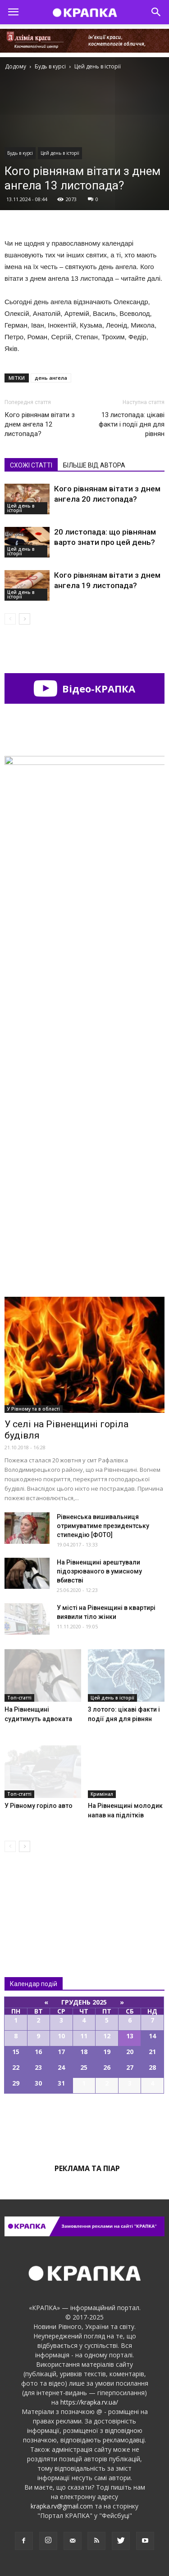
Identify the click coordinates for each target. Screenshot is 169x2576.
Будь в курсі (20, 153)
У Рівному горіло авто (39, 1805)
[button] (156, 12)
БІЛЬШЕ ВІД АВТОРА (94, 465)
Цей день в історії (60, 153)
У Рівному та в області (33, 1409)
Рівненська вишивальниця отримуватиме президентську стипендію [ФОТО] (103, 1525)
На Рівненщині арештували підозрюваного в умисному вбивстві (99, 1571)
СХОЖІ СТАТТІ (31, 465)
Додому (15, 66)
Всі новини (34, 1896)
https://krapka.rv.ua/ (89, 2402)
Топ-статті (19, 1698)
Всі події (84, 2124)
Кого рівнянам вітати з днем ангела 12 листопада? (40, 424)
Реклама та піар (87, 2168)
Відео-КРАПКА (84, 688)
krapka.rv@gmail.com (62, 2506)
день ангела (51, 377)
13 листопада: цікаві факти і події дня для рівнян (131, 424)
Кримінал (102, 1794)
